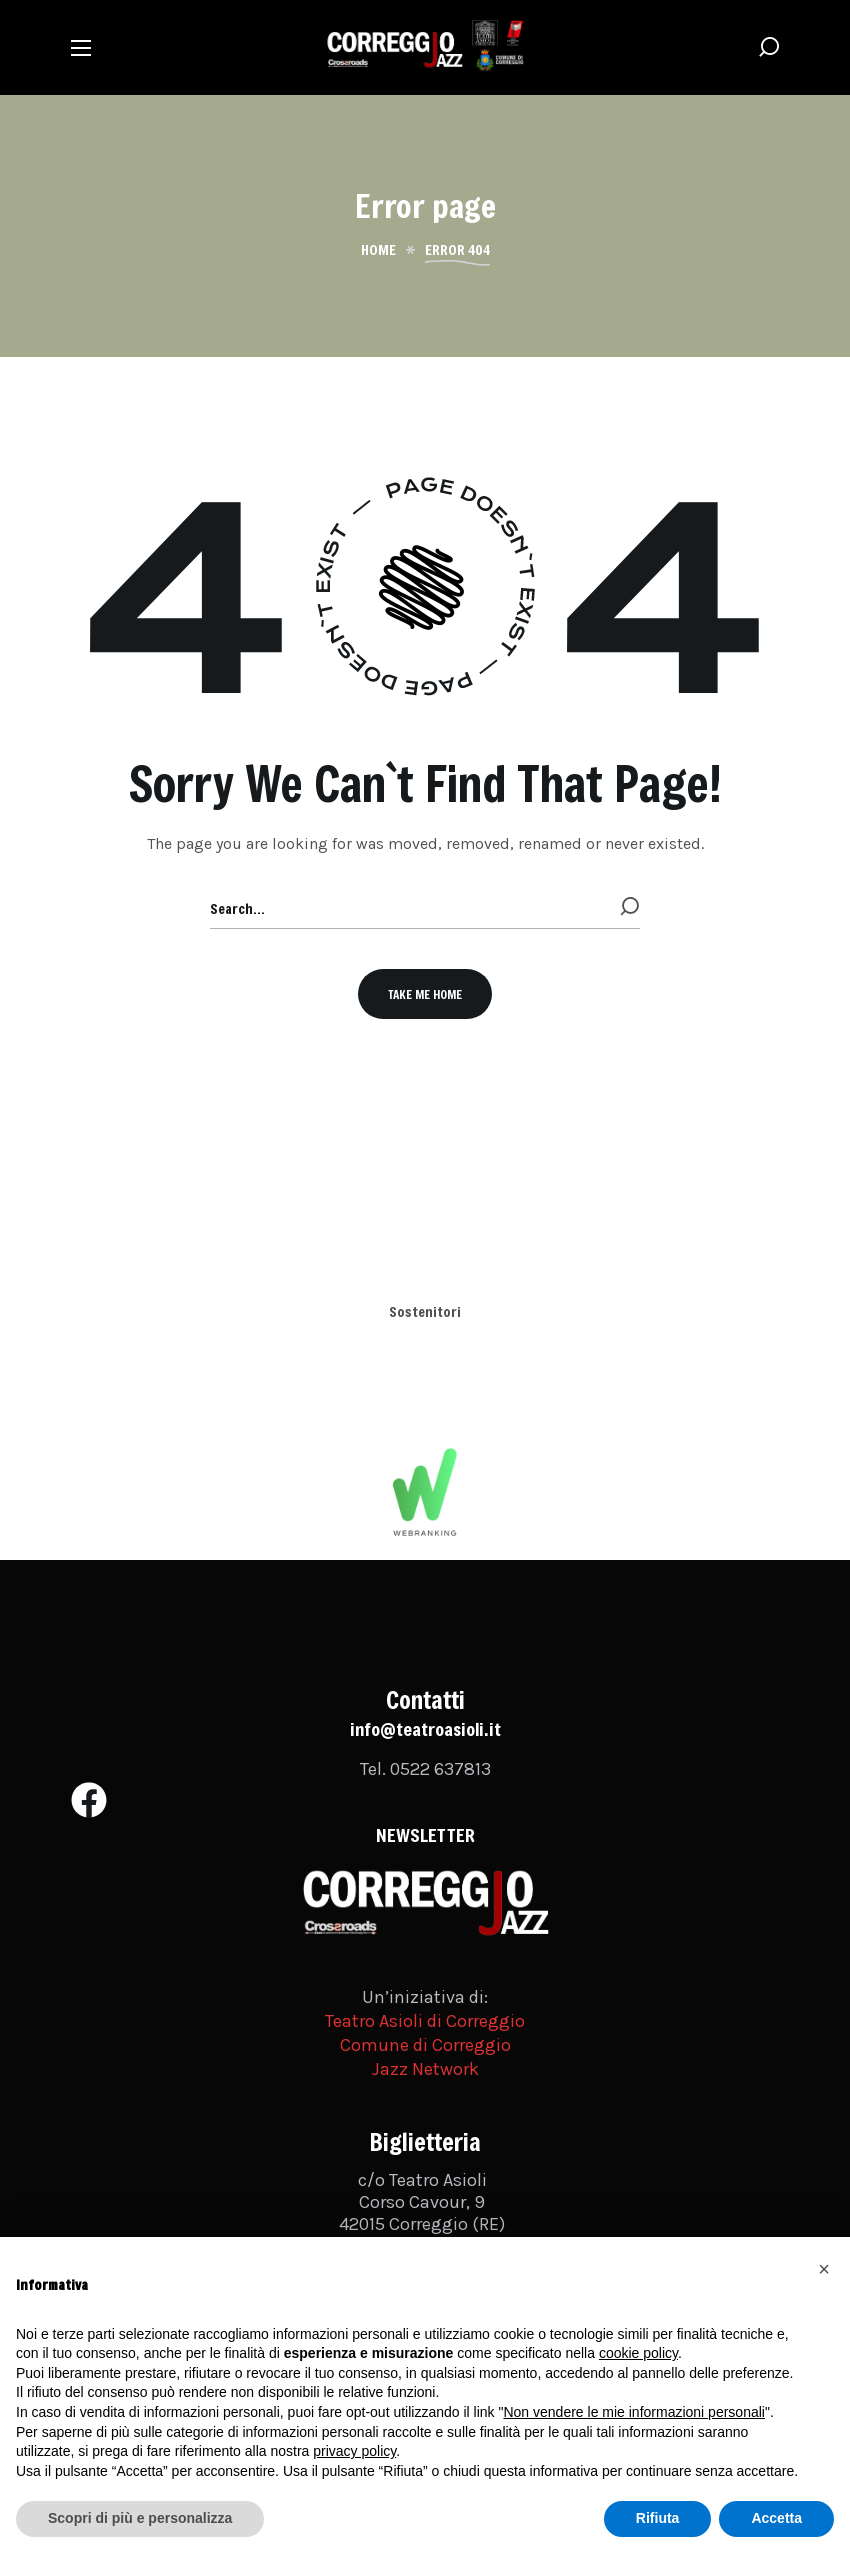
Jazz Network (425, 2069)
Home (378, 250)
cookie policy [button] (638, 2353)
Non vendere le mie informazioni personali (633, 2412)
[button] (769, 47)
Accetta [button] (776, 2518)
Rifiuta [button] (658, 2518)
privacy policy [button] (354, 2451)
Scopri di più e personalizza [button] (140, 2518)
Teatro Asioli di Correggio (425, 2021)
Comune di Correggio (425, 2045)
